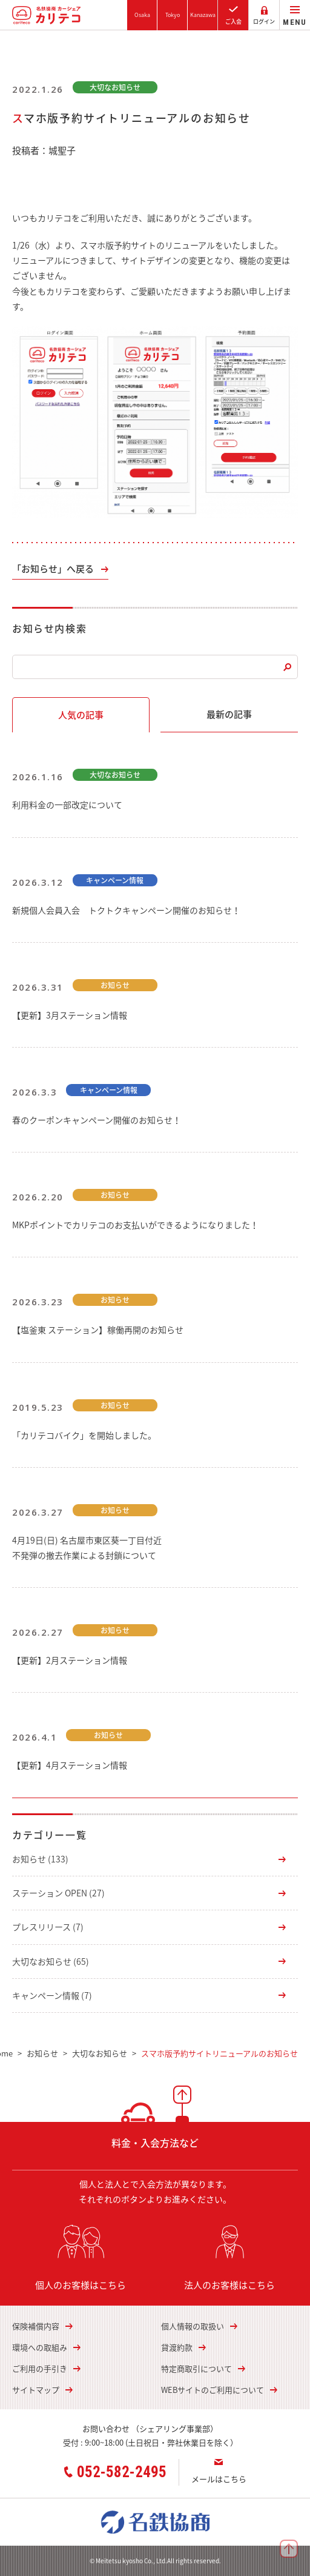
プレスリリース (48, 1927)
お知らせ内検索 (49, 628)
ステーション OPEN (58, 1893)
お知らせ (40, 1859)
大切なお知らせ (50, 1961)
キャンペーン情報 (52, 1995)
